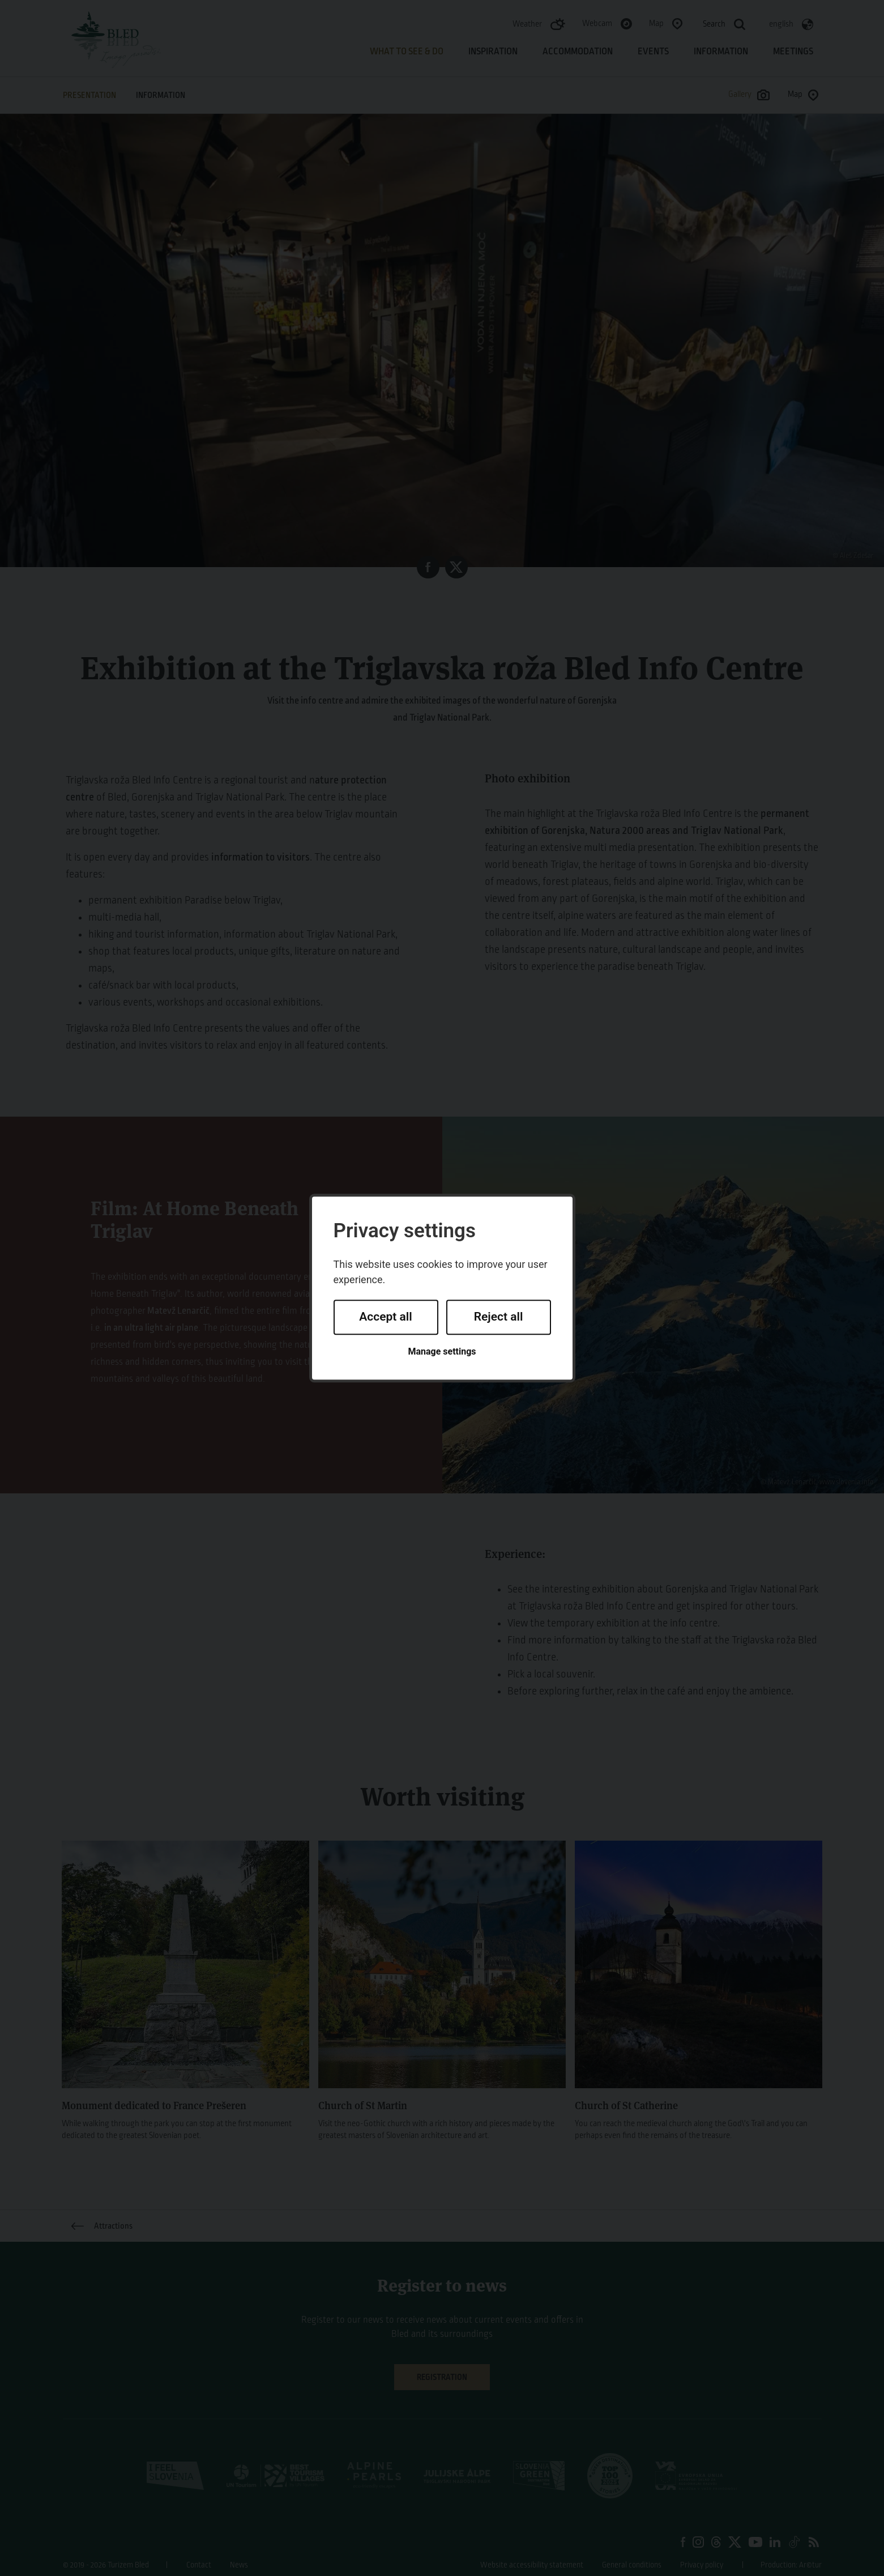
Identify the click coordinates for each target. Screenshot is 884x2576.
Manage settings (442, 1351)
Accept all (385, 1317)
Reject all (498, 1317)
